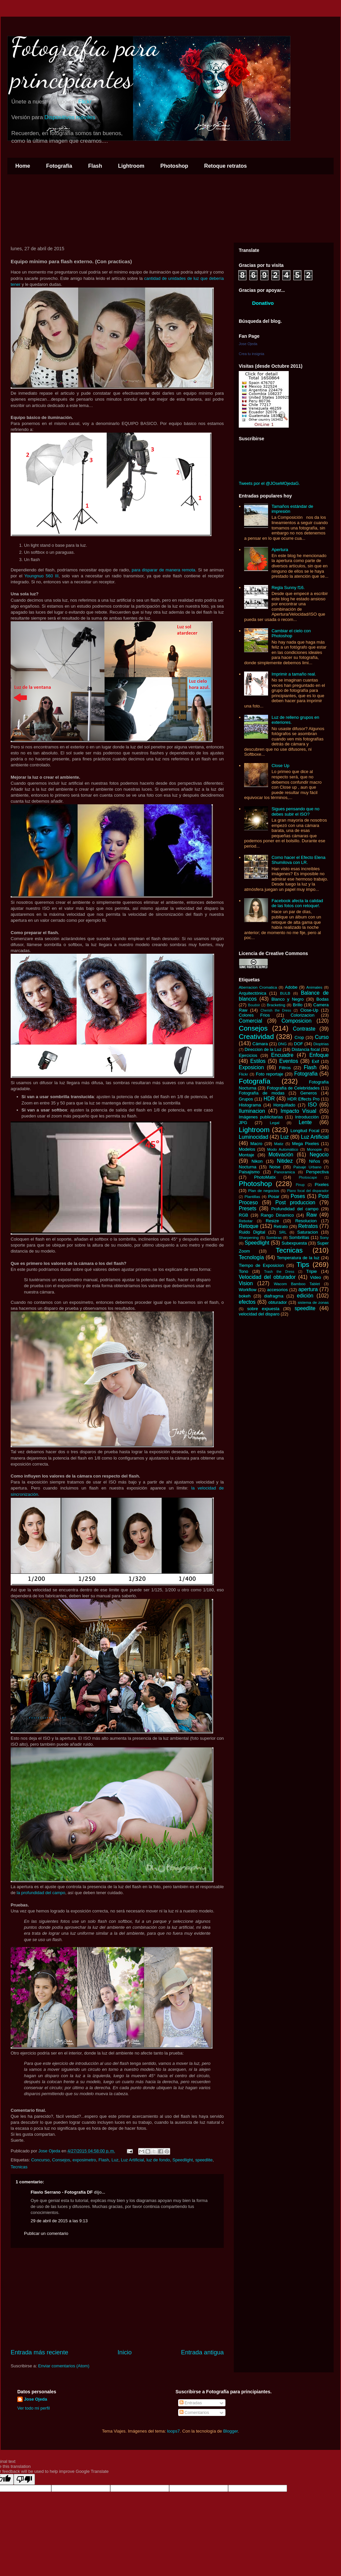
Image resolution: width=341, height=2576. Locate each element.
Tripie (311, 1271)
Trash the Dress (279, 1272)
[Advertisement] (117, 2298)
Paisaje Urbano (307, 1167)
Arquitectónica (252, 993)
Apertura (279, 549)
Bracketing (276, 1005)
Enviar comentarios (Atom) (63, 2365)
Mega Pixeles (305, 1143)
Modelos (247, 1149)
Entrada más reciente (39, 2352)
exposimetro (84, 2159)
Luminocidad (253, 1137)
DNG (282, 1044)
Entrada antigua (202, 2352)
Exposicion (251, 1067)
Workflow (247, 1289)
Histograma (250, 1104)
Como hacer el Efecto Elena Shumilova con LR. (298, 860)
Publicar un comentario (46, 2233)
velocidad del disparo (259, 1313)
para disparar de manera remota (163, 569)
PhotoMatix (265, 1177)
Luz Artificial (132, 2159)
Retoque (248, 1226)
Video (315, 1277)
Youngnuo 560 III (41, 575)
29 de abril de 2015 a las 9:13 (59, 2220)
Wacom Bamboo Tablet (297, 1284)
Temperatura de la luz (298, 1257)
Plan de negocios (263, 1190)
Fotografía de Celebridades (293, 1088)
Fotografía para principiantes (85, 63)
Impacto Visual (298, 1111)
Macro (256, 1143)
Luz (115, 2159)
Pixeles (322, 1184)
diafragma (273, 1295)
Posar (273, 1196)
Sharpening (249, 1237)
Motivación (280, 1154)
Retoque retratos (225, 166)
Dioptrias (321, 1044)
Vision (246, 1283)
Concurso (40, 2159)
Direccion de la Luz (263, 1049)
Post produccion (295, 1202)
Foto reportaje (269, 1074)
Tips (302, 1264)
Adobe (291, 987)
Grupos (246, 1098)
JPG (243, 1122)
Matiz (278, 1143)
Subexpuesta (294, 1243)
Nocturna (247, 1166)
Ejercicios (248, 1055)
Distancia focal (306, 1049)
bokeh (244, 1295)
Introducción (307, 1116)
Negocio (319, 1154)
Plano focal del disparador (308, 1191)
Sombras (274, 1237)
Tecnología (251, 1257)
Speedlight (182, 2159)
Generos (308, 1092)
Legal (274, 1122)
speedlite (203, 2159)
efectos (247, 1302)
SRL (283, 1232)
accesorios (277, 1289)
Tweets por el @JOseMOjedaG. (269, 483)
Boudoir (254, 1005)
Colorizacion (303, 1015)
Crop (299, 1037)
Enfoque (319, 1055)
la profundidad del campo (41, 1892)
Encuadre (282, 1055)
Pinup (300, 1185)
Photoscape (308, 1177)
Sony (324, 1237)
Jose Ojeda (248, 344)
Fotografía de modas (261, 1092)
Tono (243, 1271)
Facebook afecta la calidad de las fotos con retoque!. (297, 903)
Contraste (304, 1029)
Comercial (250, 1021)
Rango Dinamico (277, 1215)
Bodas (322, 999)
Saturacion (307, 1232)
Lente (305, 1122)
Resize (272, 1220)
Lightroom (131, 166)
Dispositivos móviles (70, 117)
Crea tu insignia (251, 354)
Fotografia (305, 1074)
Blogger (230, 2431)
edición (305, 1295)
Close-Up (309, 1010)
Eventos (288, 1061)
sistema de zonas (313, 1302)
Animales (314, 987)
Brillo (297, 1004)
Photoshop (174, 166)
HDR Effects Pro (303, 1098)
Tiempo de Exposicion (261, 1265)
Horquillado (284, 1104)
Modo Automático (282, 1149)
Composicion (296, 1021)
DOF (298, 1043)
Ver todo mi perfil (33, 2408)
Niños (314, 1161)
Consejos (61, 2159)
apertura (308, 1289)
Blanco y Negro (287, 999)
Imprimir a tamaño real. (293, 674)
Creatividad (256, 1036)
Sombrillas (299, 1237)
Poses (298, 1196)
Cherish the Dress (275, 1010)
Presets (247, 1208)
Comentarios (194, 2412)
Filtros (285, 1067)
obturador (277, 1302)
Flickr (85, 102)
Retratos (308, 1226)
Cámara (260, 1043)
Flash (95, 166)
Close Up (280, 765)
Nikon (256, 1161)
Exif (315, 1061)
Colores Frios (254, 1015)
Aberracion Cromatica (258, 987)
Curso (322, 1037)
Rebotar (246, 1221)
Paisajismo (249, 1171)
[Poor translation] (24, 2479)
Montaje (246, 1154)
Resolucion (306, 1220)
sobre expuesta (263, 1308)
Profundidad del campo (294, 1208)
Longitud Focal (304, 1130)
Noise (274, 1166)
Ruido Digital (252, 1232)
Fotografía (59, 166)
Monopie (314, 1149)
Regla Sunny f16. (288, 587)
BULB (285, 993)
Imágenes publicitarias (261, 1116)
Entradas (190, 2402)
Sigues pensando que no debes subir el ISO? (295, 811)
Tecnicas (19, 2166)
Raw (311, 1215)
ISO (312, 1104)
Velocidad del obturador (267, 1277)
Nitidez (285, 1161)
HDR (269, 1098)
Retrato (281, 1226)
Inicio (125, 2352)
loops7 (173, 2431)
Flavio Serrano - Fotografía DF (62, 2192)
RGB (243, 1215)
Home (22, 166)
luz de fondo (158, 2159)
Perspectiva (317, 1171)
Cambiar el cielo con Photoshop (291, 633)
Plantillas (252, 1196)
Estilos (257, 1061)
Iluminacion (252, 1111)
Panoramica (284, 1172)
